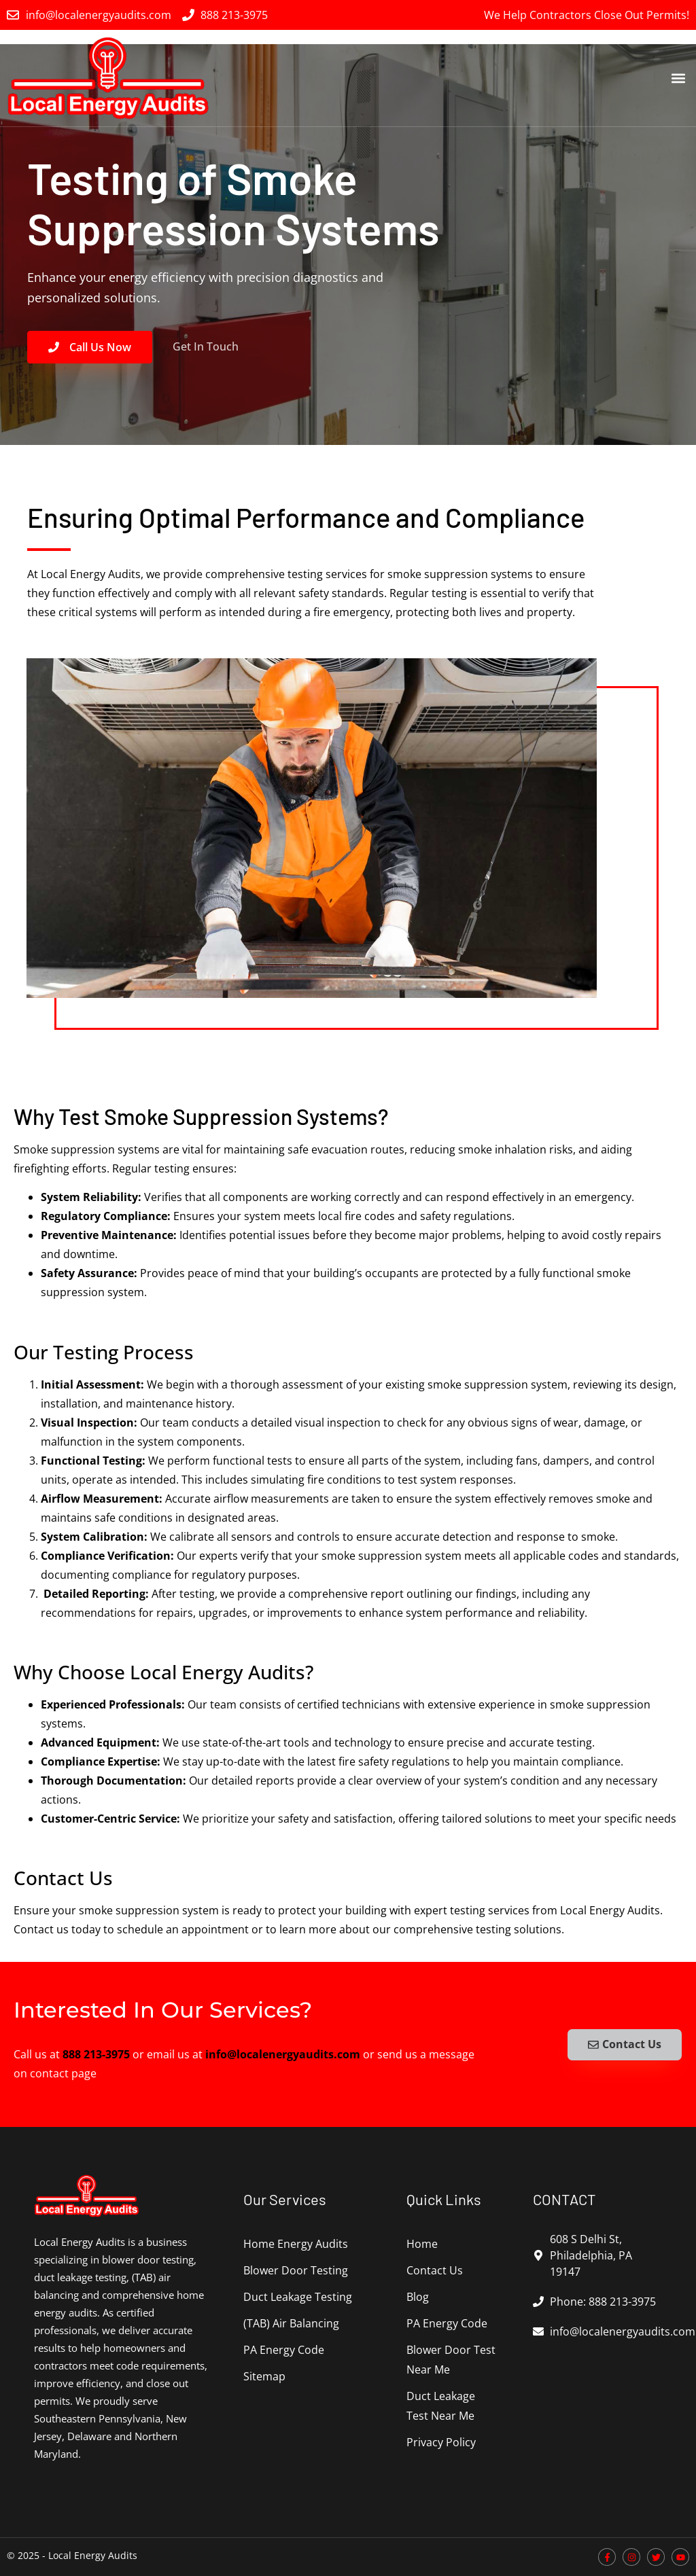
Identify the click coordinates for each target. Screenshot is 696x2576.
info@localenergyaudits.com (282, 2054)
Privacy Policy (441, 2442)
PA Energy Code (283, 2349)
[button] (678, 78)
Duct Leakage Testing (297, 2296)
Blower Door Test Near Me (450, 2359)
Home (422, 2243)
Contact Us (434, 2270)
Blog (417, 2296)
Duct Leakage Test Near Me (440, 2406)
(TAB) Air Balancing (291, 2323)
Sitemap (264, 2376)
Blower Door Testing (295, 2270)
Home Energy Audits (295, 2243)
